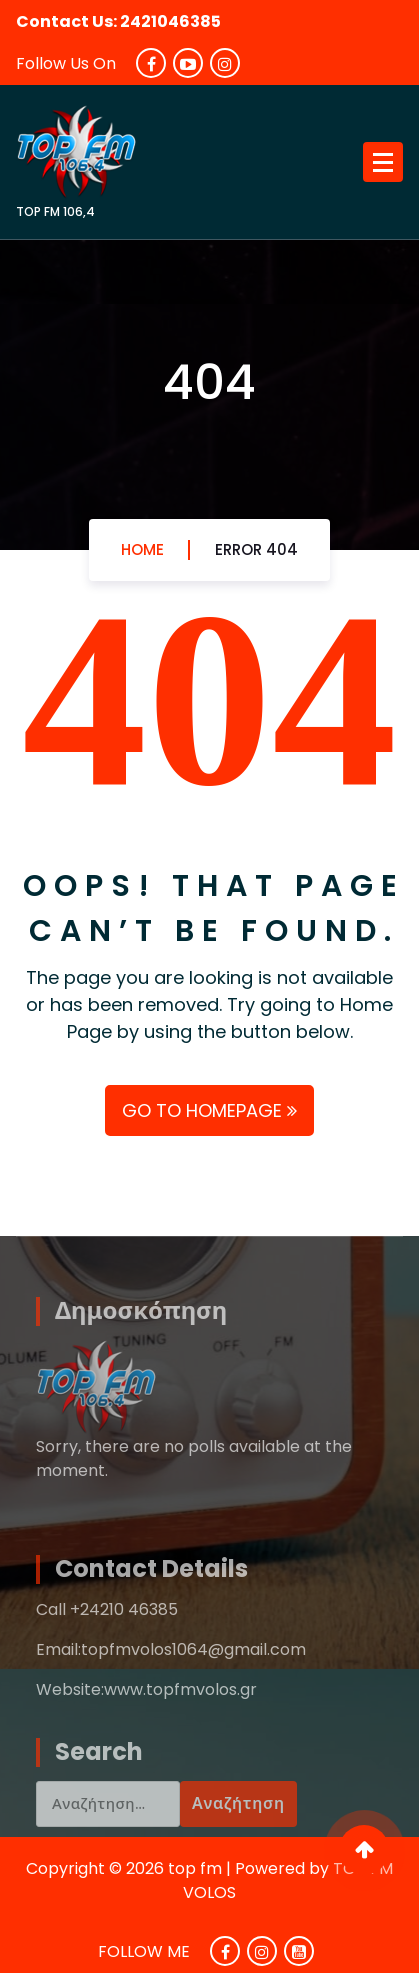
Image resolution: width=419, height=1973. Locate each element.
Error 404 (256, 550)
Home (142, 550)
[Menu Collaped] (383, 162)
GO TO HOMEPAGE (209, 1110)
